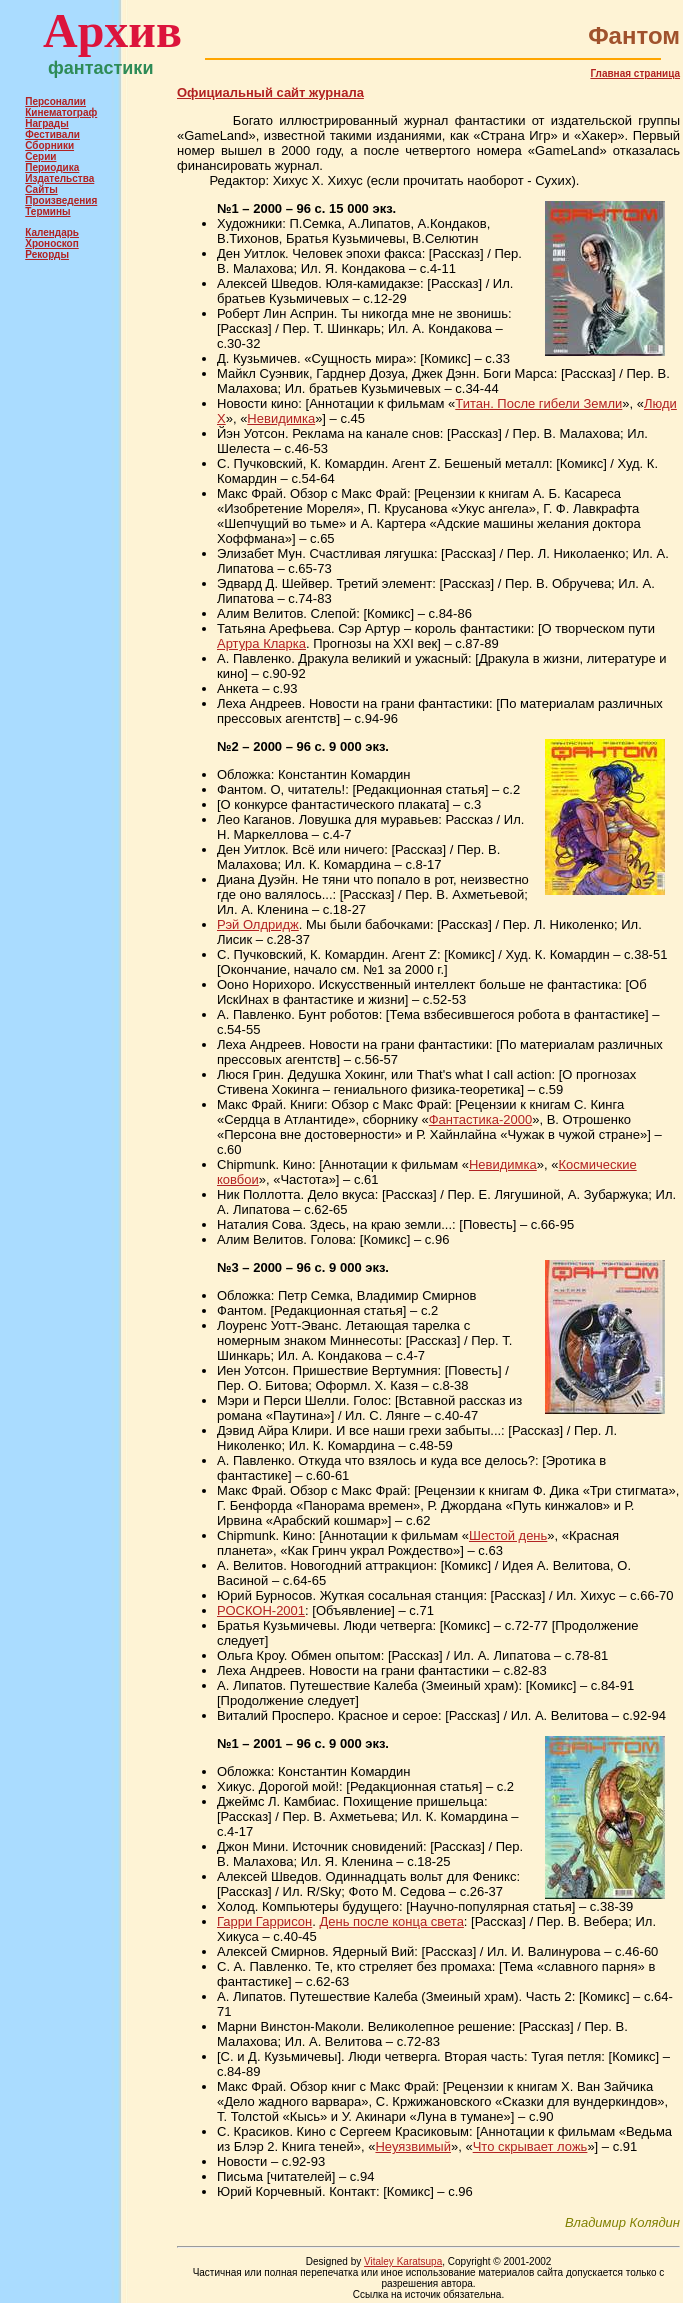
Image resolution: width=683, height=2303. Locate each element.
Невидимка (281, 418)
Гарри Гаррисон (264, 1921)
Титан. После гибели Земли (538, 403)
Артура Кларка (261, 643)
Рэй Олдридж (258, 924)
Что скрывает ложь (530, 2146)
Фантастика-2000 (481, 1119)
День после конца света (391, 1921)
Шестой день (508, 1535)
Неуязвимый (413, 2146)
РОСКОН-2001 (261, 1610)
